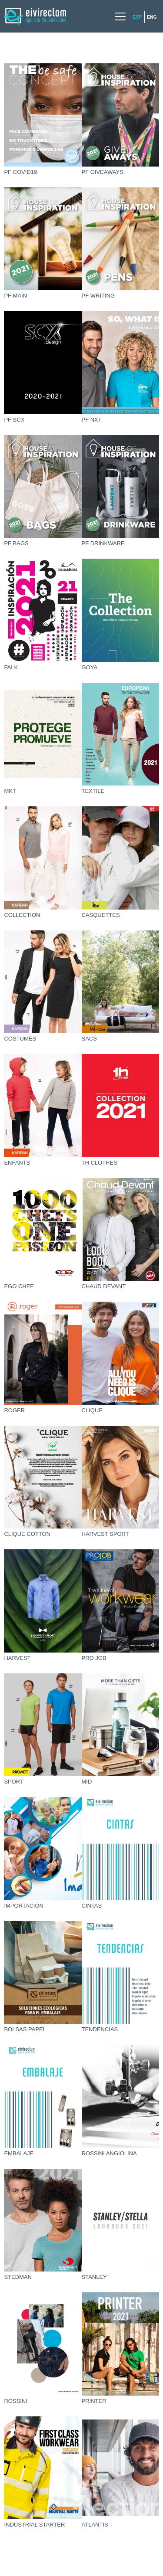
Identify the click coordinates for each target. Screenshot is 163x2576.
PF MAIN (15, 295)
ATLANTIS (95, 2524)
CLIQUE (92, 1410)
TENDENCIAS (100, 2029)
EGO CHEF (18, 1286)
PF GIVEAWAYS (102, 172)
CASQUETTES (101, 915)
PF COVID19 (20, 172)
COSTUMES (20, 1038)
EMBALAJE (18, 2153)
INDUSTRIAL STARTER (34, 2524)
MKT (10, 791)
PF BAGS (16, 543)
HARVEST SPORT (105, 1534)
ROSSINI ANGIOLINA (109, 2153)
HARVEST (17, 1658)
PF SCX (14, 419)
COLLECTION (22, 915)
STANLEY (94, 2277)
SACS (89, 1038)
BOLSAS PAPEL (25, 2029)
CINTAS (92, 1905)
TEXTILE (93, 791)
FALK (11, 667)
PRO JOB (94, 1658)
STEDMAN (18, 2277)
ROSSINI (15, 2401)
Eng (152, 17)
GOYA (90, 667)
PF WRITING (98, 295)
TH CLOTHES (99, 1162)
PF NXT (92, 419)
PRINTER (94, 2401)
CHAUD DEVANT (104, 1286)
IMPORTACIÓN (23, 1905)
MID (87, 1781)
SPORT (13, 1781)
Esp (137, 17)
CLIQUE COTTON (27, 1534)
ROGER (14, 1410)
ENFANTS (17, 1162)
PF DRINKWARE (103, 543)
